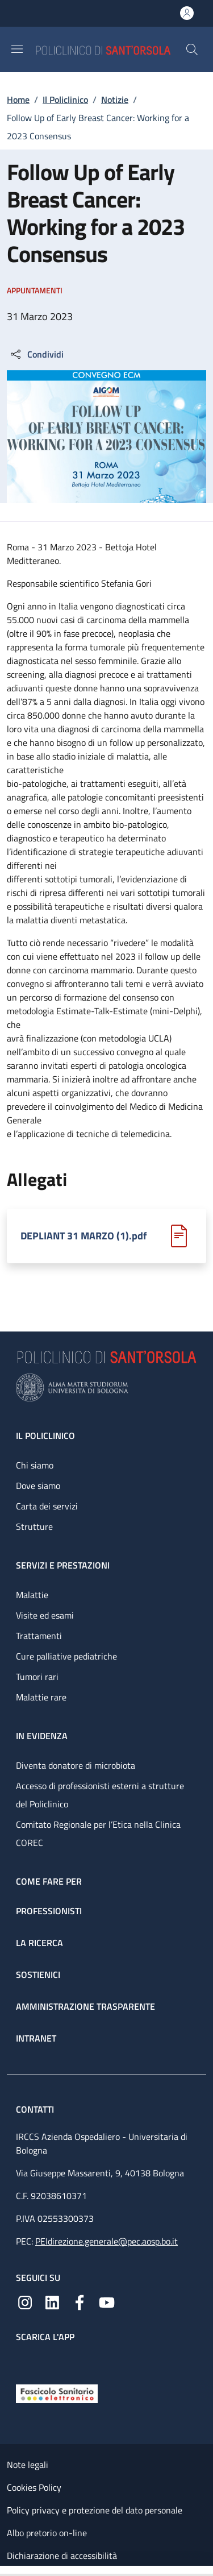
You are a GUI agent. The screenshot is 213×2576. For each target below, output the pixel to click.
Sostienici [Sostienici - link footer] (38, 1974)
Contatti (36, 2109)
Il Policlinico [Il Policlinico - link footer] (45, 1435)
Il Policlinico (65, 99)
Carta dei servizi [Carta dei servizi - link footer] (47, 1506)
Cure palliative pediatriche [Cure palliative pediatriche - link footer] (66, 1656)
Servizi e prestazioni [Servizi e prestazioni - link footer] (63, 1565)
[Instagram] (25, 2301)
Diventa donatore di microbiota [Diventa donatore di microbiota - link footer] (75, 1765)
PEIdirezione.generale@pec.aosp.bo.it (106, 2241)
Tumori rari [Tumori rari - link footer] (37, 1676)
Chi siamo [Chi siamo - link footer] (34, 1465)
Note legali (27, 2464)
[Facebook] (79, 2301)
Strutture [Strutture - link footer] (34, 1526)
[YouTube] (107, 2301)
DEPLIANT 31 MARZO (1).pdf (83, 1236)
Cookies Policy (34, 2487)
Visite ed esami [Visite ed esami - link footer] (45, 1615)
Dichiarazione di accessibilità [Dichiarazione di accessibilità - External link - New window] (62, 2555)
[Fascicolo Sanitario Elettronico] (57, 2392)
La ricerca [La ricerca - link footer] (39, 1942)
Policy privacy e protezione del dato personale (94, 2510)
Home (18, 99)
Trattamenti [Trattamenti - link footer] (39, 1635)
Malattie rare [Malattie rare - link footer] (41, 1697)
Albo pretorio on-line (47, 2533)
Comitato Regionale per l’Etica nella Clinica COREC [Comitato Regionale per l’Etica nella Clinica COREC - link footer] (98, 1833)
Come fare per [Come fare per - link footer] (49, 1881)
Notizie (114, 99)
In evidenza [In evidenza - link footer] (42, 1736)
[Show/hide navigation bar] (17, 49)
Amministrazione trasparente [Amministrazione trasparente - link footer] (85, 2006)
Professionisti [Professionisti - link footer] (49, 1911)
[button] (192, 49)
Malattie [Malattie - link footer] (32, 1595)
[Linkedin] (52, 2301)
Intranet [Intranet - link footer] (36, 2038)
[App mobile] (25, 2360)
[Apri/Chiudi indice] (5, 2570)
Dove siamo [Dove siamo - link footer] (38, 1485)
